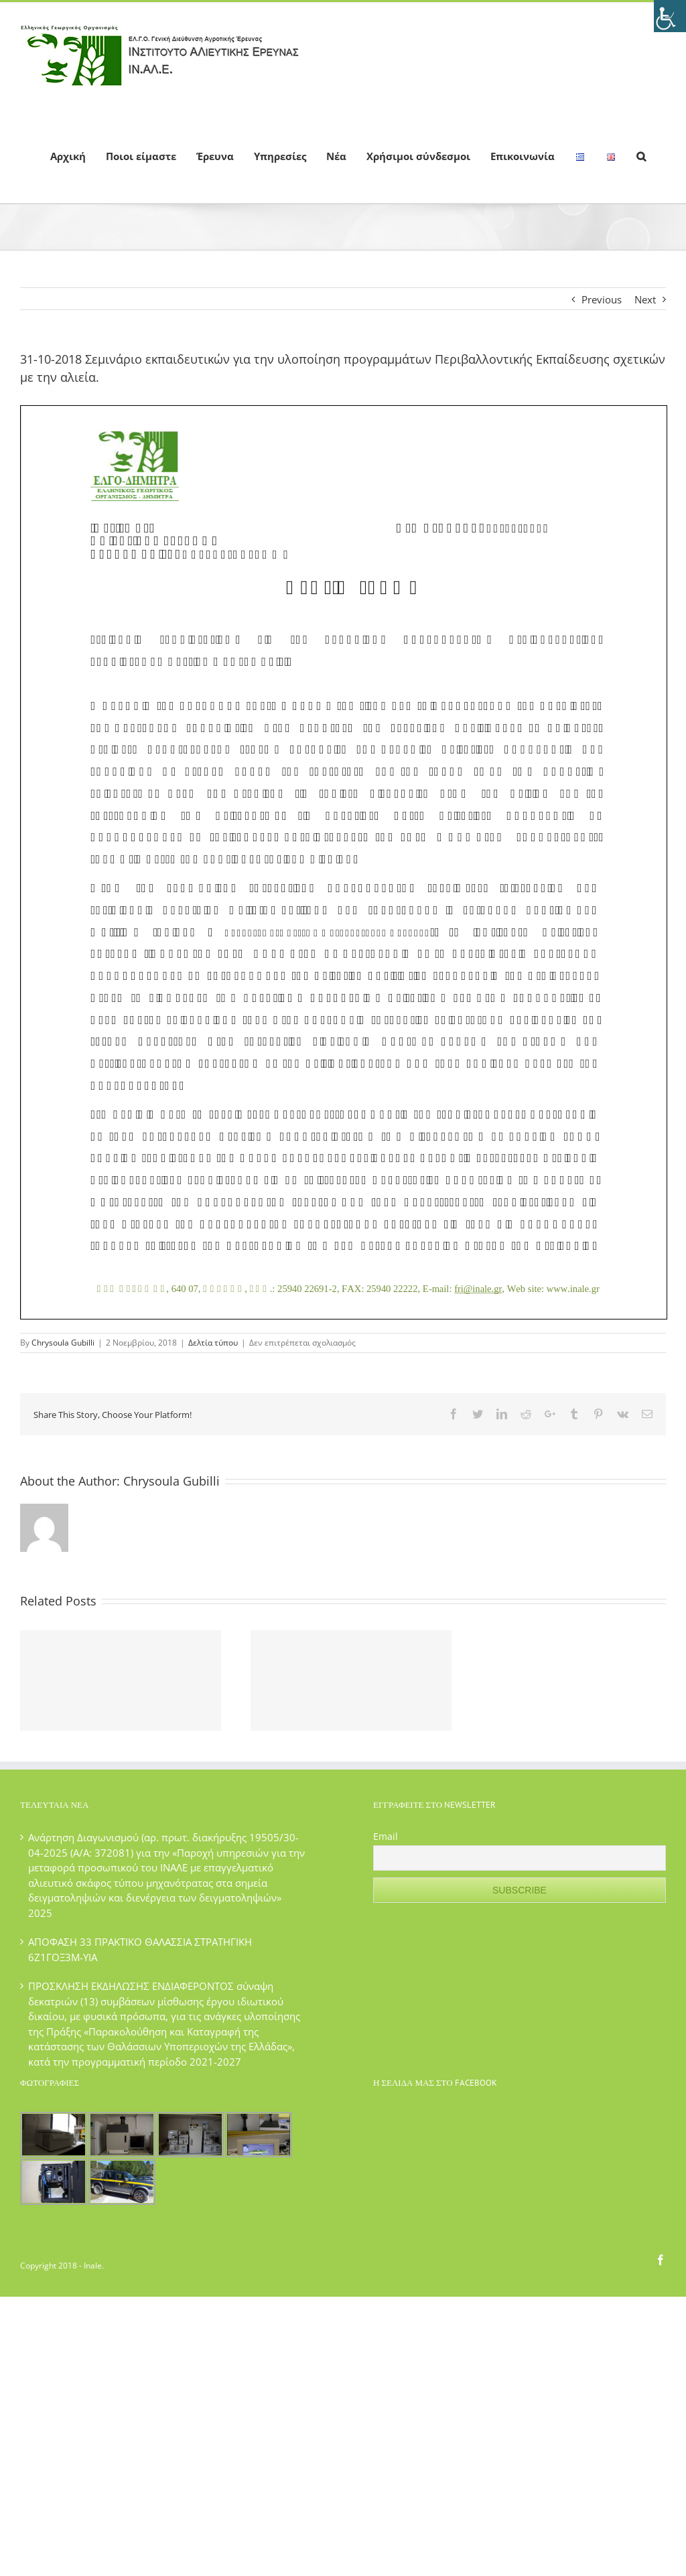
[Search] (641, 155)
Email (385, 1836)
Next (645, 299)
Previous (601, 299)
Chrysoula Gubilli (62, 1342)
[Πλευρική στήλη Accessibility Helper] (670, 16)
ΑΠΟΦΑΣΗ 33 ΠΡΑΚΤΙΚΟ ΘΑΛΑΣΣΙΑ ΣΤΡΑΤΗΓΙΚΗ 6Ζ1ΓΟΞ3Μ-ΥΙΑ (140, 1949)
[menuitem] (68, 155)
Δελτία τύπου (213, 1342)
